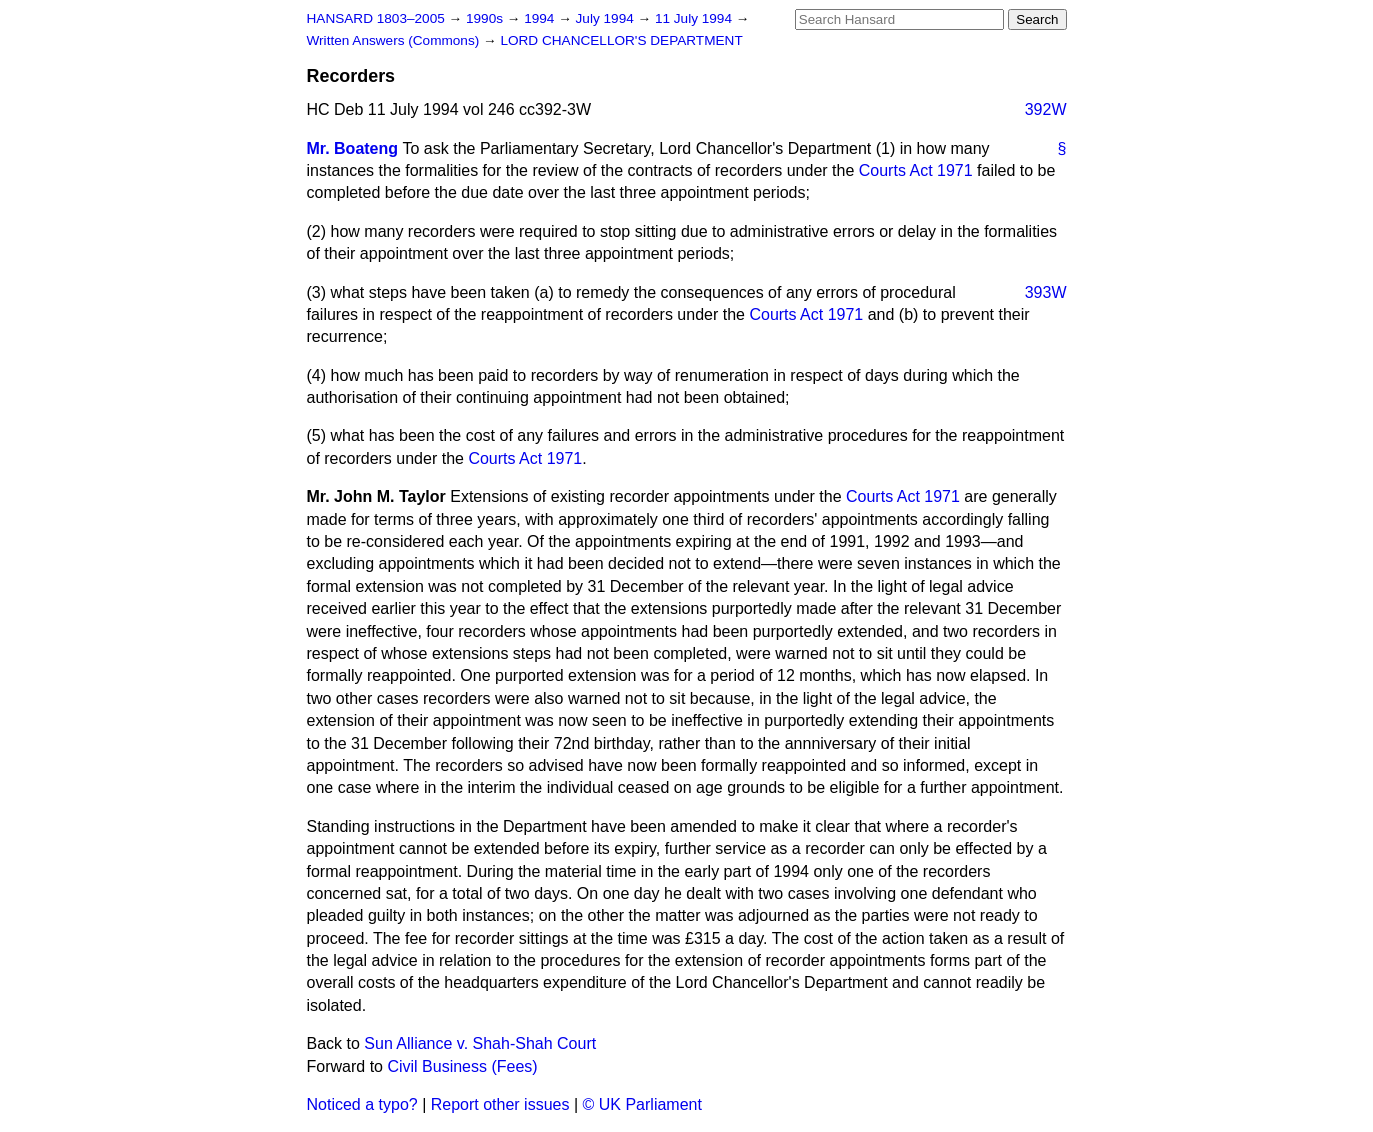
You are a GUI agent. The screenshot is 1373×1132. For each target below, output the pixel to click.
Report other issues (500, 1104)
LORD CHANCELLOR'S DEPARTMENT (621, 40)
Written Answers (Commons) (395, 40)
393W (1046, 292)
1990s (486, 18)
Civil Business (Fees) (462, 1066)
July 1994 (607, 18)
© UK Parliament (642, 1104)
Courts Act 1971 (916, 170)
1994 (541, 18)
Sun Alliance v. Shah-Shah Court (480, 1043)
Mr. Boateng (353, 148)
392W (1046, 109)
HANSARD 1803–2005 (376, 18)
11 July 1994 (695, 18)
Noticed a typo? (362, 1104)
